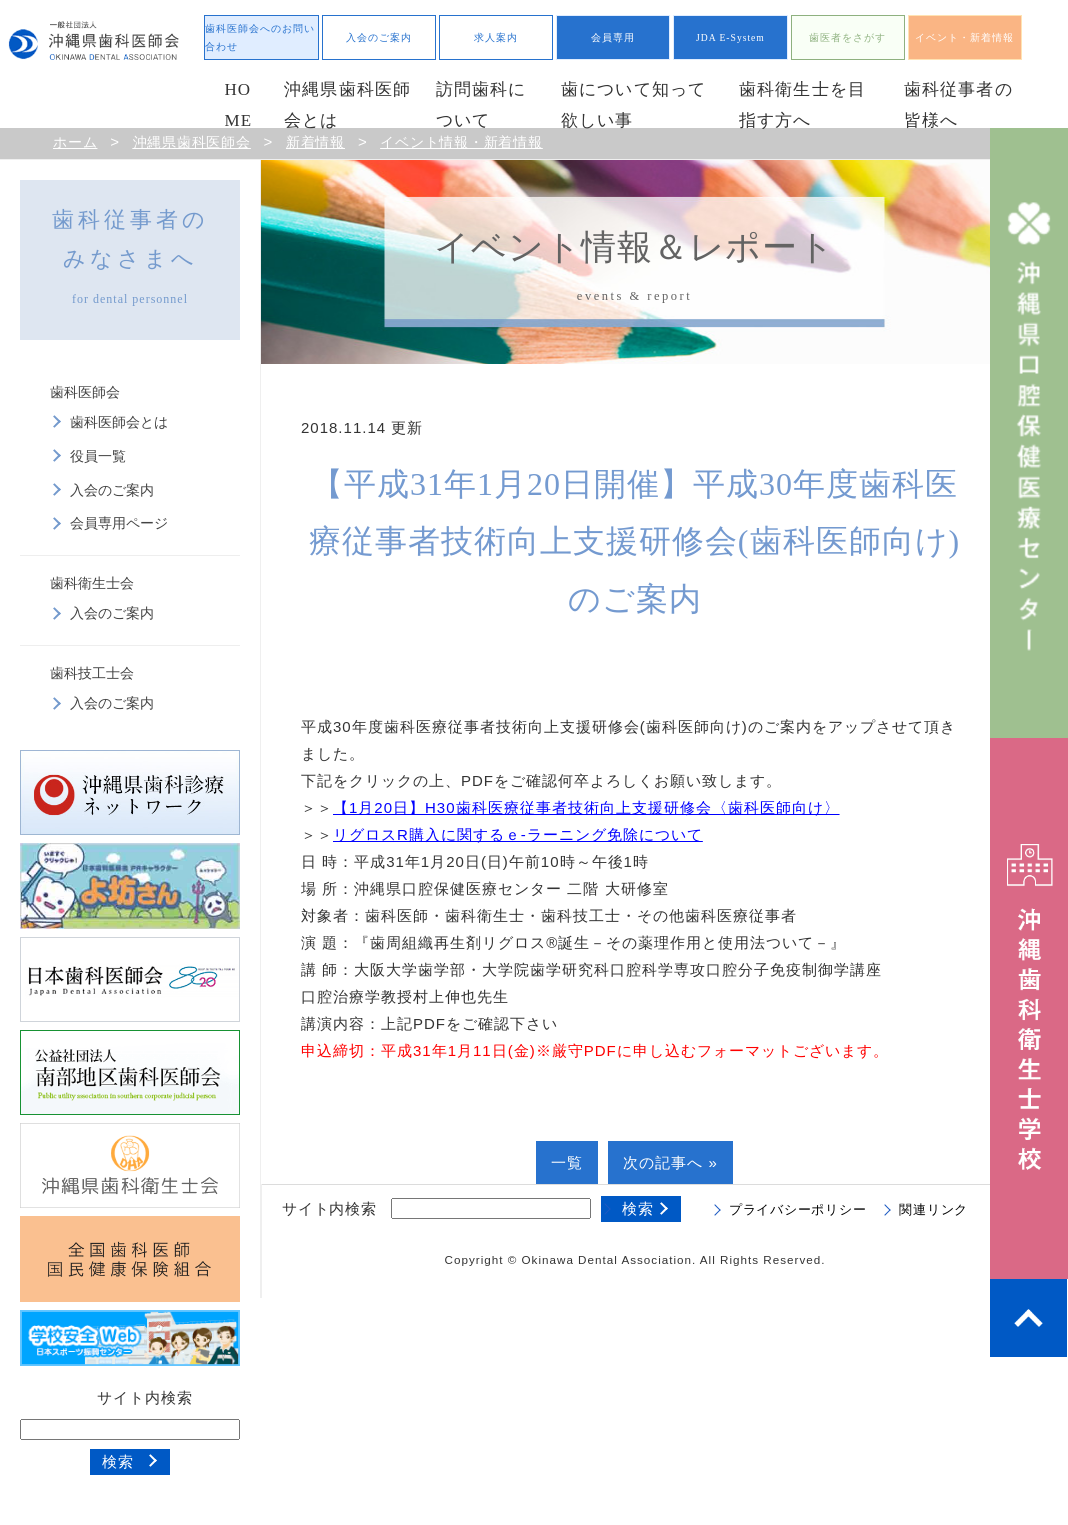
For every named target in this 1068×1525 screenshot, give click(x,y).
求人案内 (496, 37)
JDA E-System (730, 37)
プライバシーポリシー (798, 1210)
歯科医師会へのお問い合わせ (260, 37)
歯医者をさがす (847, 37)
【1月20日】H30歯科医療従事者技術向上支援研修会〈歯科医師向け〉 (586, 807)
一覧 (567, 1162)
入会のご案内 (379, 37)
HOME (238, 105)
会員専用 (613, 37)
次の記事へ (663, 1162)
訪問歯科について (481, 105)
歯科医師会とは (119, 422)
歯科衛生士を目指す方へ (802, 105)
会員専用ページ (119, 523)
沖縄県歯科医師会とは (347, 105)
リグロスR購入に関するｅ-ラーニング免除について (518, 834)
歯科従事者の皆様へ (958, 105)
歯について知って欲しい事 (634, 105)
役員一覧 (98, 456)
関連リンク (933, 1210)
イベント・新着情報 (964, 37)
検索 (118, 1461)
